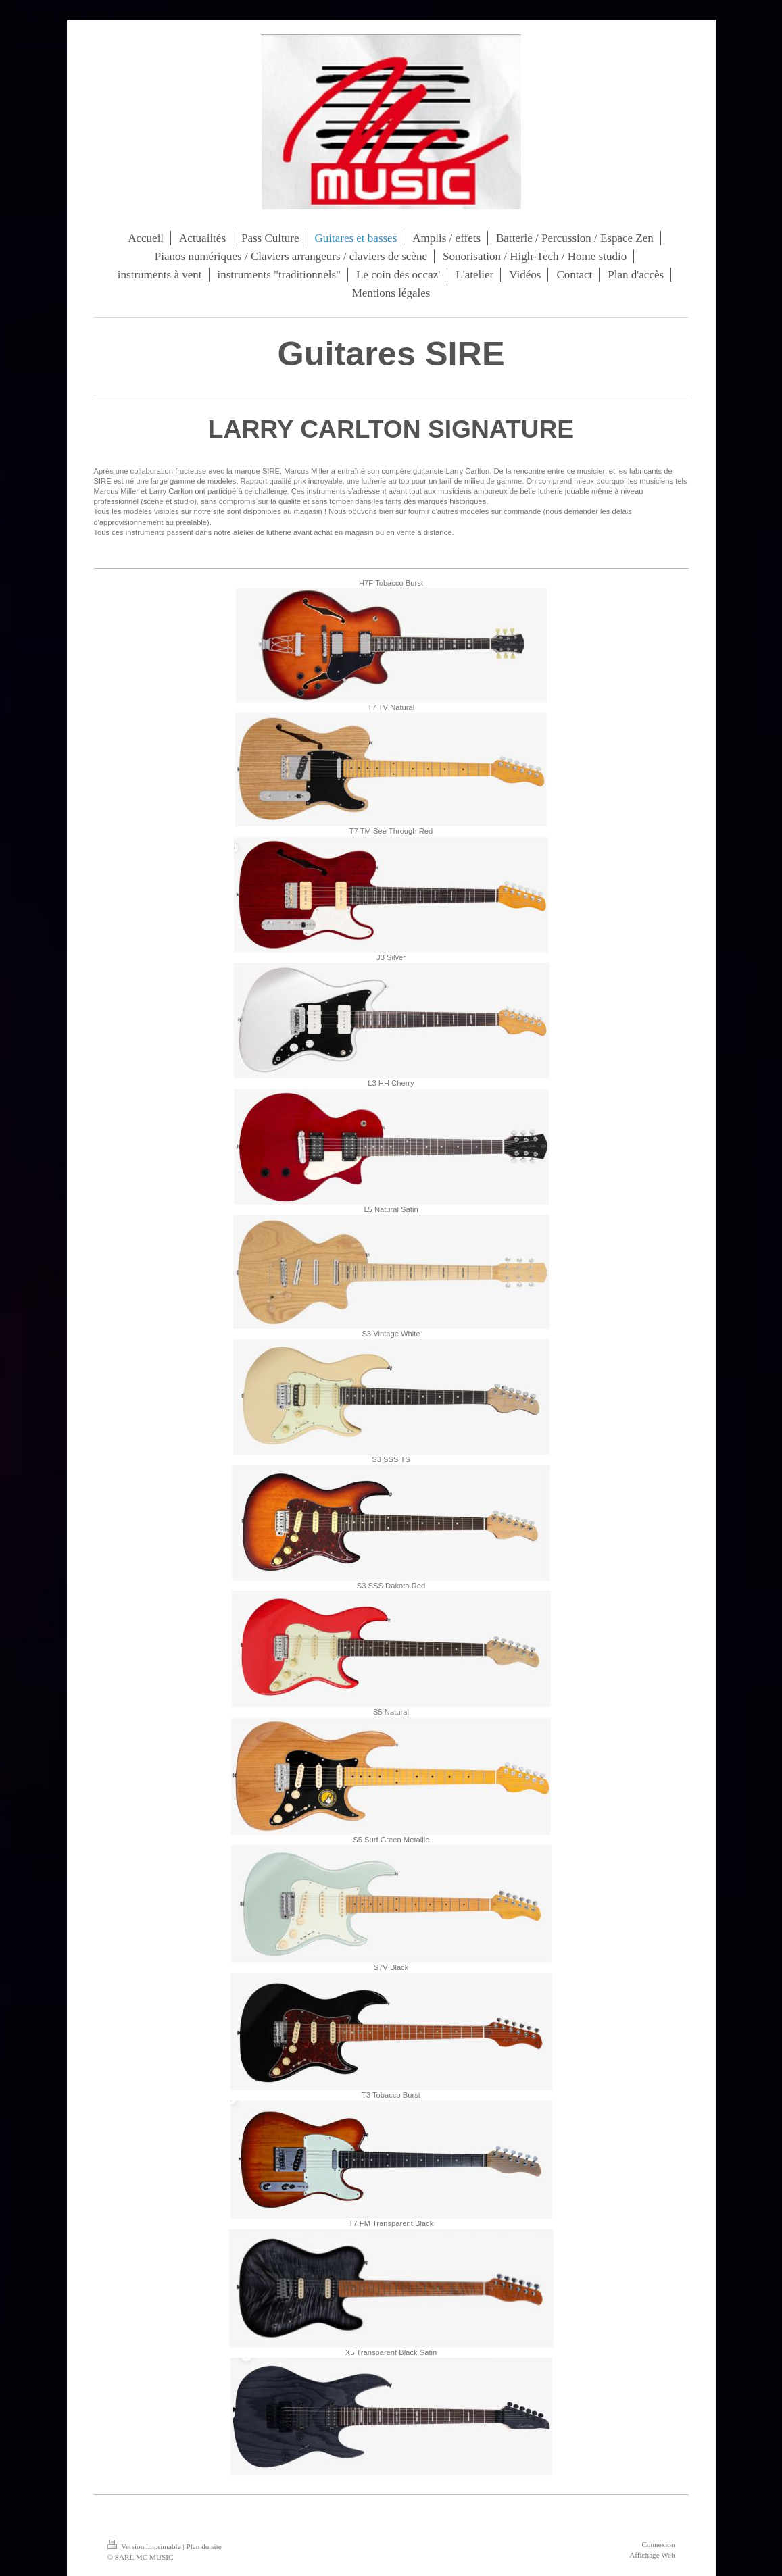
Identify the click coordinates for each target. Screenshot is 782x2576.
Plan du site (204, 2546)
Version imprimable (145, 2546)
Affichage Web (652, 2555)
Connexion (658, 2544)
